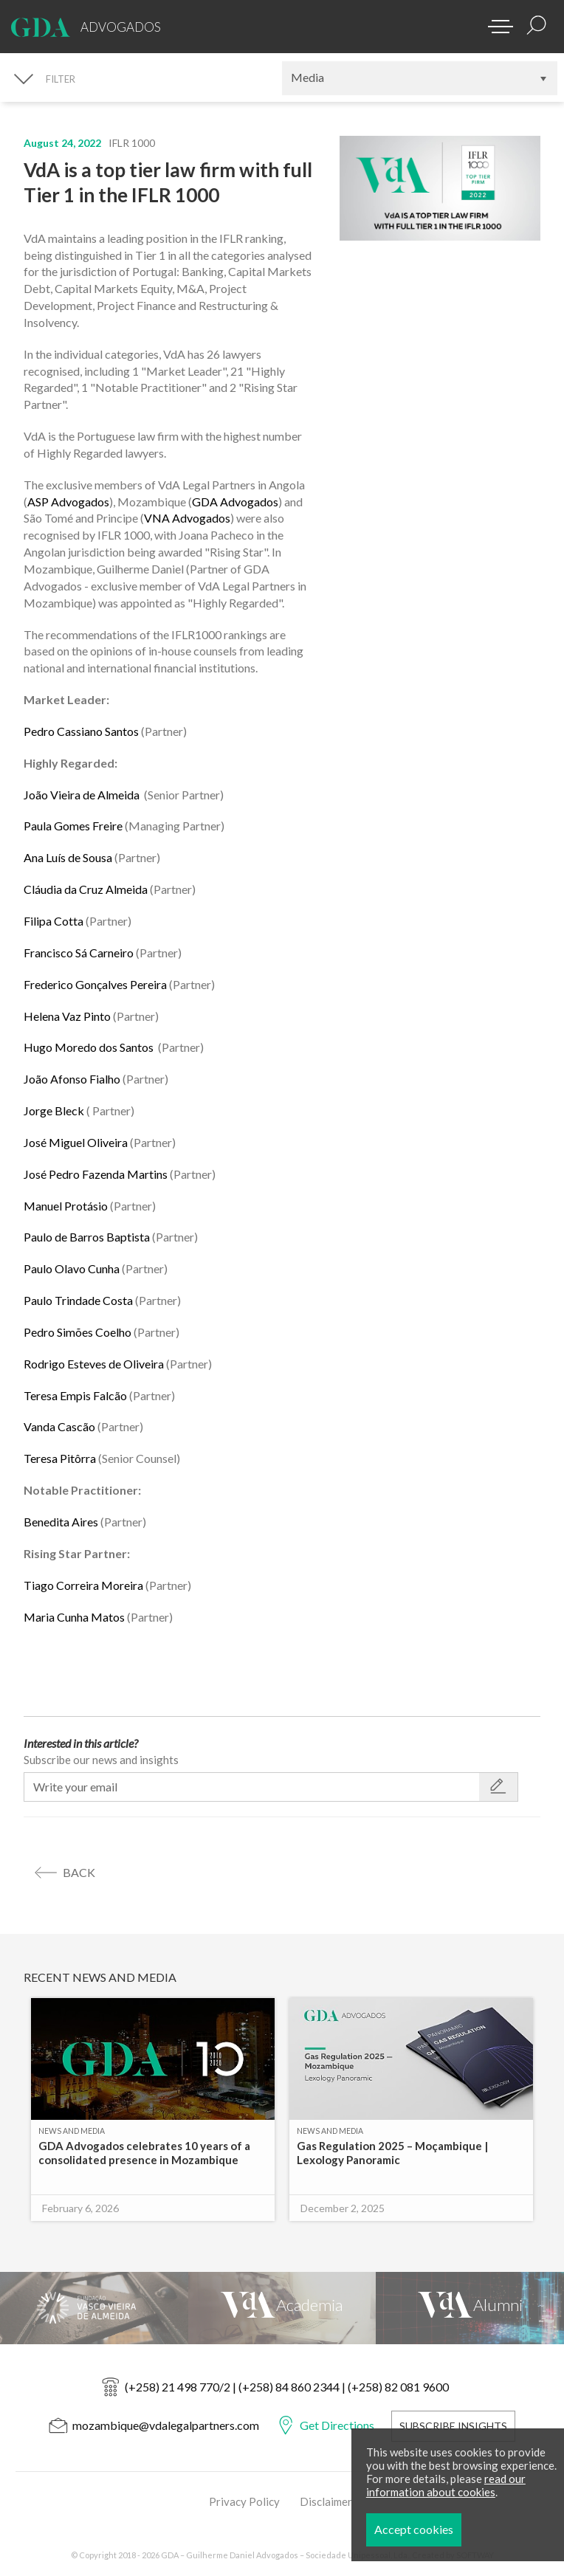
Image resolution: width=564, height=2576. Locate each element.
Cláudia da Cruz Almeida (86, 889)
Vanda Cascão (59, 1426)
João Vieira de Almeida (82, 795)
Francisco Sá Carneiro (79, 953)
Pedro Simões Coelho (77, 1332)
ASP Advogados (68, 502)
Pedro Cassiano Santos (81, 731)
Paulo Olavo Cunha (72, 1268)
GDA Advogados (235, 502)
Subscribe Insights (453, 2426)
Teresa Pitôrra (60, 1458)
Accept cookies (457, 2529)
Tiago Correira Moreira (83, 1585)
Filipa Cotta (53, 921)
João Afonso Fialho (72, 1079)
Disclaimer (326, 2501)
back (79, 1872)
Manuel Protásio (66, 1206)
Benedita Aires (61, 1522)
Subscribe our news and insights (101, 1759)
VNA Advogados (187, 518)
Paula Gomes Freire (73, 826)
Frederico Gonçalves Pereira (96, 984)
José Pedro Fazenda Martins (96, 1174)
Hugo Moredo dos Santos (90, 1047)
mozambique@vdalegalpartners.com (165, 2425)
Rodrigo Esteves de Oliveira (94, 1364)
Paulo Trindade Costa (78, 1300)
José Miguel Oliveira (76, 1142)
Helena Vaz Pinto (67, 1016)
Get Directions (337, 2425)
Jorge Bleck (54, 1110)
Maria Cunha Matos (74, 1617)
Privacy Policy (244, 2501)
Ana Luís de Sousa (68, 857)
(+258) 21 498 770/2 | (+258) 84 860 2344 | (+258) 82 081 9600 (287, 2387)
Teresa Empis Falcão (75, 1395)
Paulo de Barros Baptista (87, 1237)
